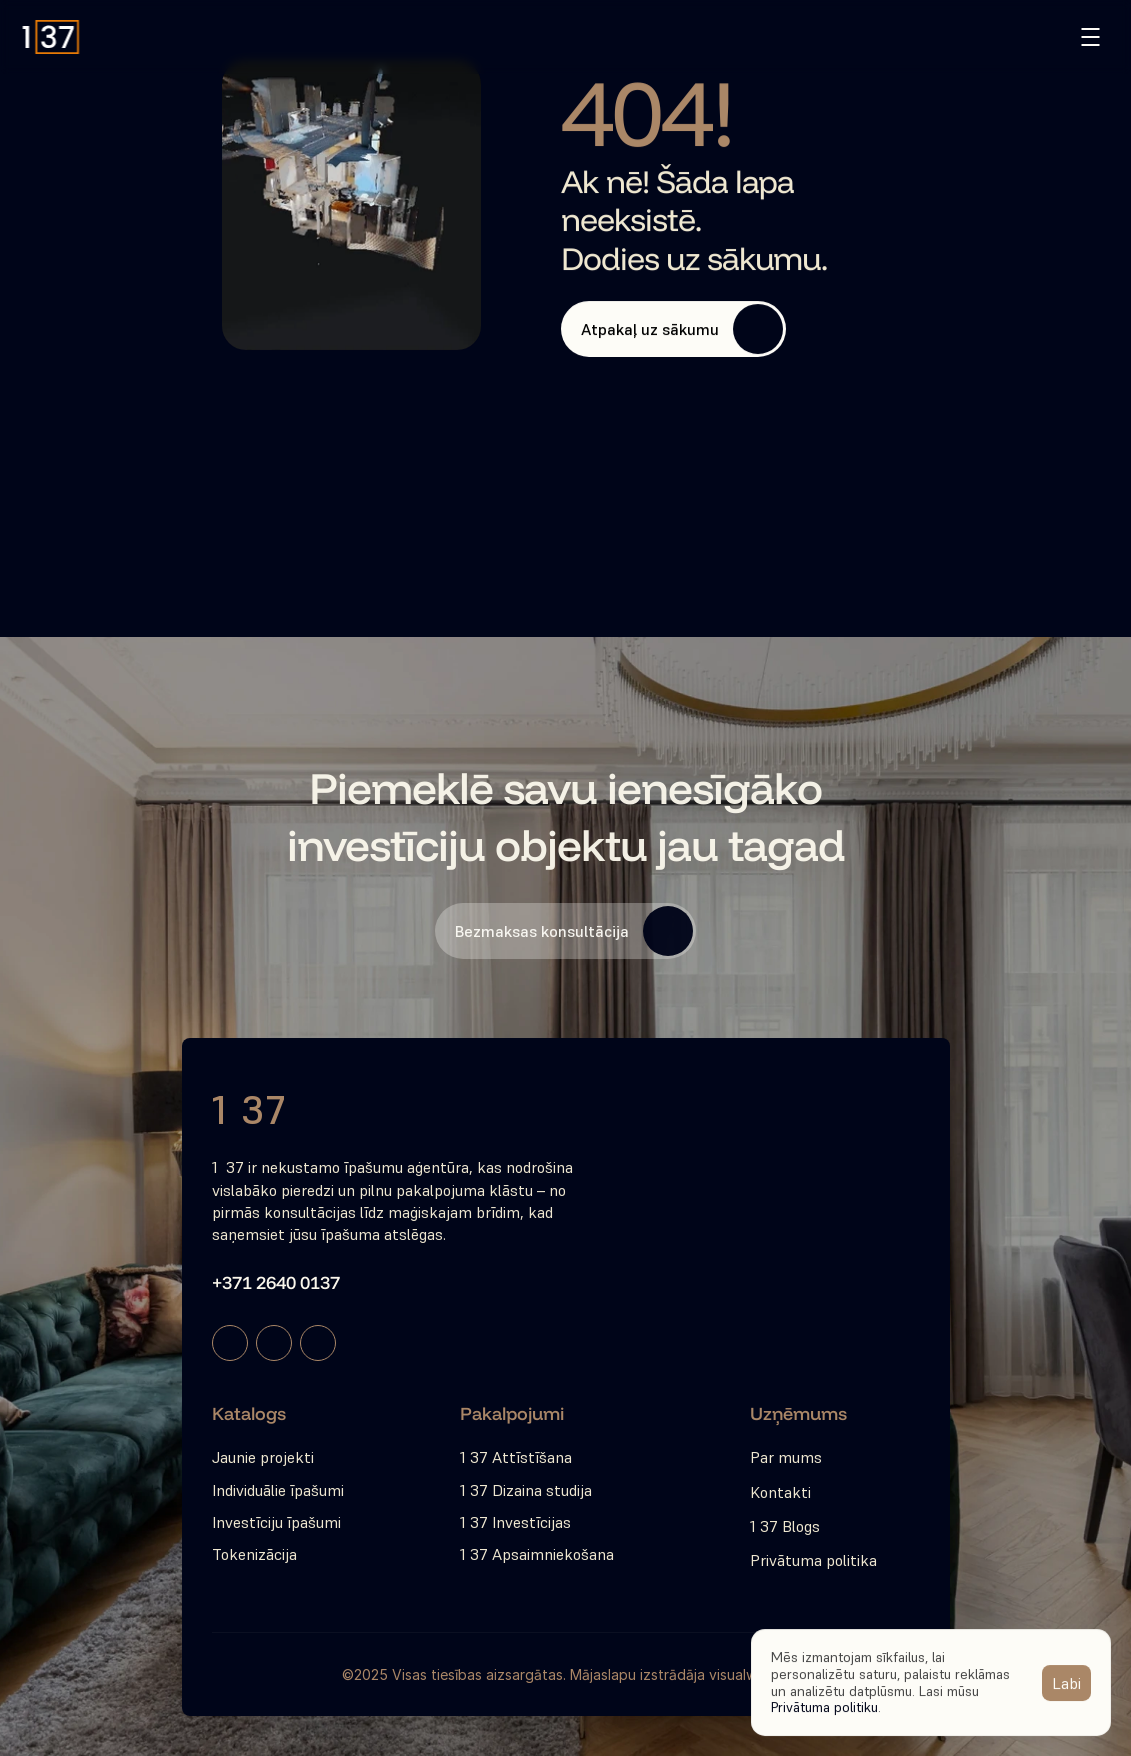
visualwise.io (749, 1674)
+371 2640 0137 (276, 1282)
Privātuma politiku (824, 1707)
